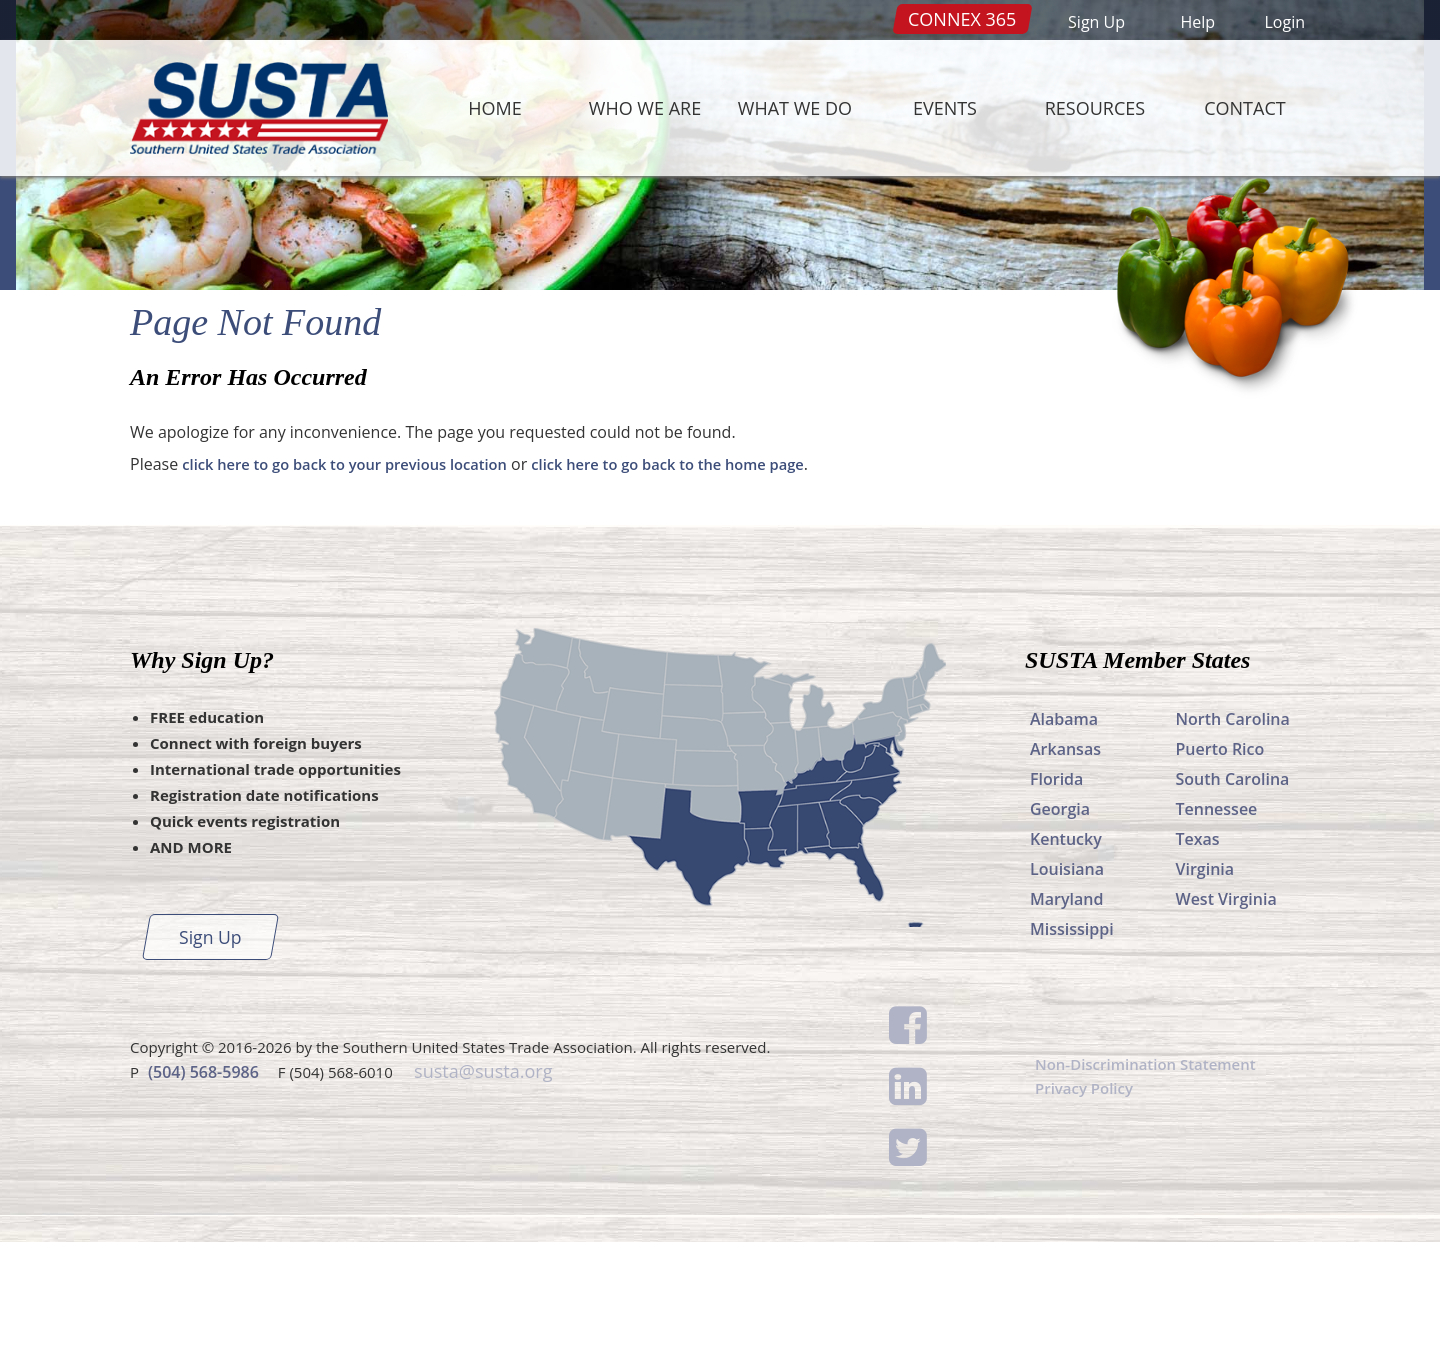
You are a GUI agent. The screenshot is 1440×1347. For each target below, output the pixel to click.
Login (1284, 22)
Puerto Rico (1220, 854)
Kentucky (1066, 944)
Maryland (1066, 1004)
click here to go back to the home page (709, 569)
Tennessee (1217, 914)
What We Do (795, 108)
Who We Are (645, 108)
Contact (1244, 108)
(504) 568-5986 (203, 1175)
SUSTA (254, 108)
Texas (1198, 944)
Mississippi (1072, 1034)
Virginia (1205, 974)
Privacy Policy (1087, 1196)
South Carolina (1233, 884)
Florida (1056, 884)
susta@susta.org (480, 1175)
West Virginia (1226, 1004)
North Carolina (1233, 824)
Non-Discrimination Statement (1153, 1170)
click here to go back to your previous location (359, 569)
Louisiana (1067, 974)
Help (1197, 22)
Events (945, 108)
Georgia (1060, 914)
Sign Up (1096, 22)
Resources (1095, 108)
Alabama (1064, 824)
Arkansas (1065, 854)
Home (494, 108)
